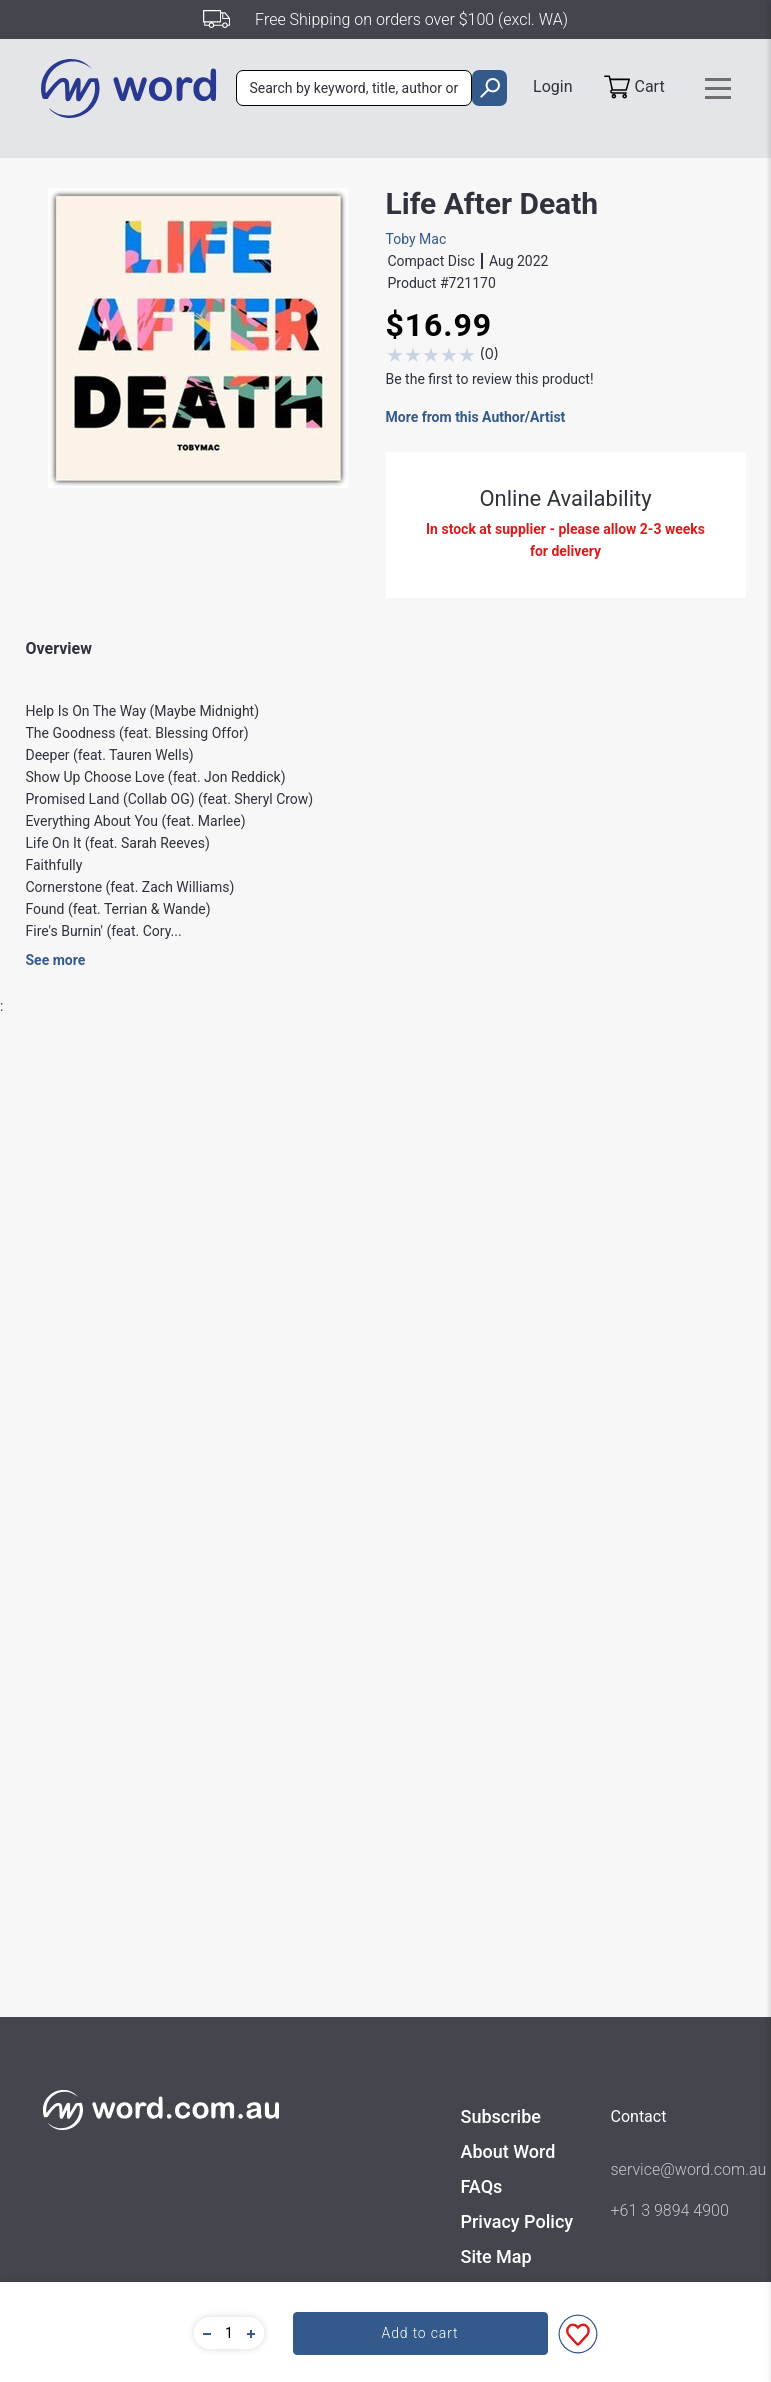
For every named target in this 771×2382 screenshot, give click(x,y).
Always (610, 2261)
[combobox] (354, 89)
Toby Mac (416, 239)
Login (552, 86)
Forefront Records (343, 1498)
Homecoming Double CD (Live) (380, 2272)
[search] (489, 89)
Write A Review (641, 1141)
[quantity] (229, 2333)
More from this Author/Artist (476, 417)
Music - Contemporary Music (376, 1574)
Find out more (152, 1783)
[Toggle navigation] (718, 88)
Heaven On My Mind (150, 2261)
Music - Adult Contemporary (373, 1536)
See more (56, 960)
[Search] (354, 89)
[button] (204, 2333)
